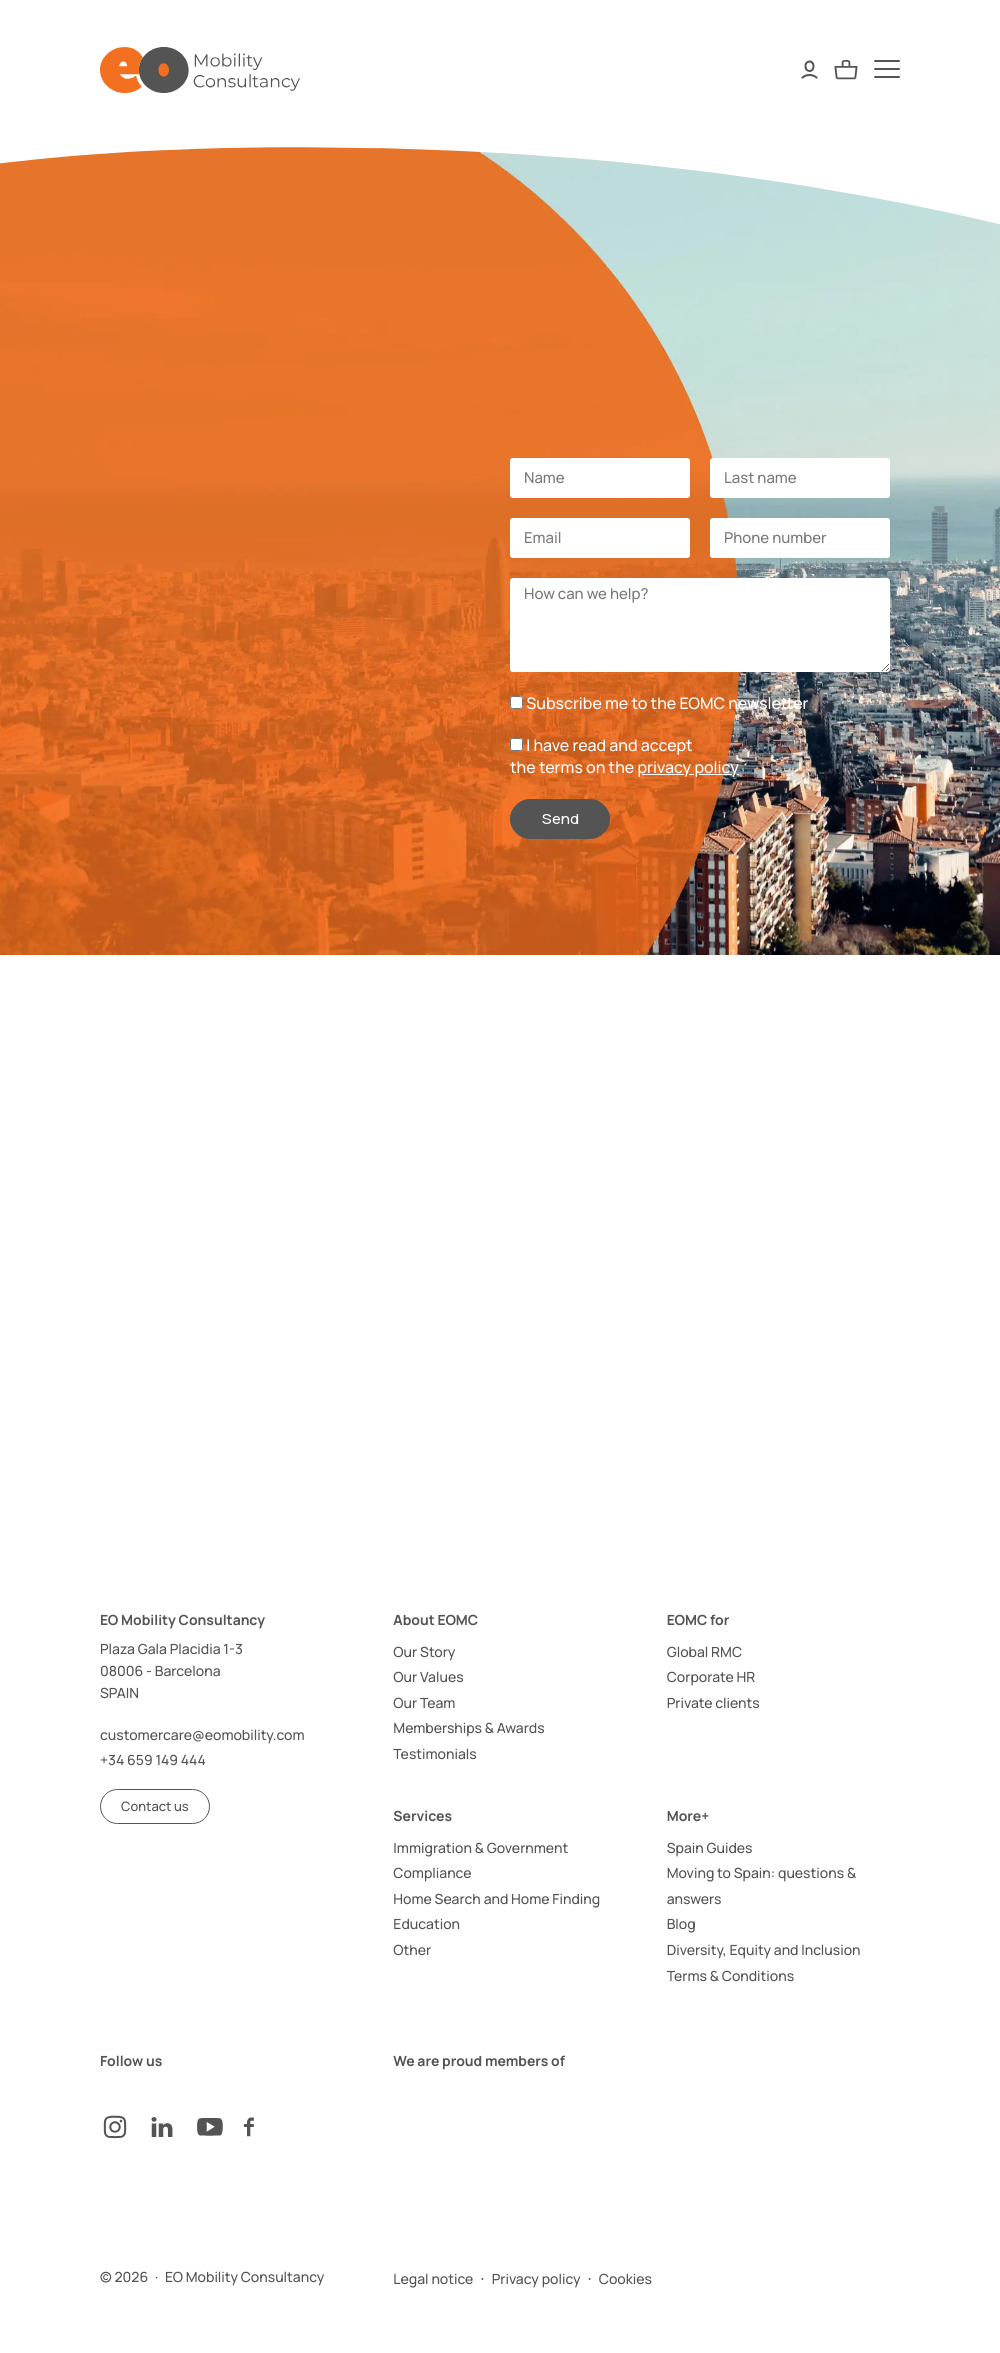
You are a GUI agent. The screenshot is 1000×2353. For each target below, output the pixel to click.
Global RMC (704, 1652)
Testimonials (434, 1754)
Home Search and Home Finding (496, 1899)
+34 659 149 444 (153, 1760)
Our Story (424, 1652)
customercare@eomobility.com (202, 1735)
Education (426, 1924)
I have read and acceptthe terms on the (624, 756)
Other (412, 1950)
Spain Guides (710, 1848)
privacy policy (687, 767)
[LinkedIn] (172, 2127)
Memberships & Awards (468, 1728)
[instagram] (124, 2127)
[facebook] (268, 2127)
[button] (155, 1806)
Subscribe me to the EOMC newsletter (667, 703)
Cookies (625, 2279)
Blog (681, 1924)
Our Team (424, 1703)
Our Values (428, 1677)
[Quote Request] (846, 69)
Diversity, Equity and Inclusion (764, 1950)
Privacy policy (536, 2279)
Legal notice (433, 2279)
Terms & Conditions (730, 1976)
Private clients (713, 1703)
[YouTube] (220, 2127)
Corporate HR (711, 1677)
